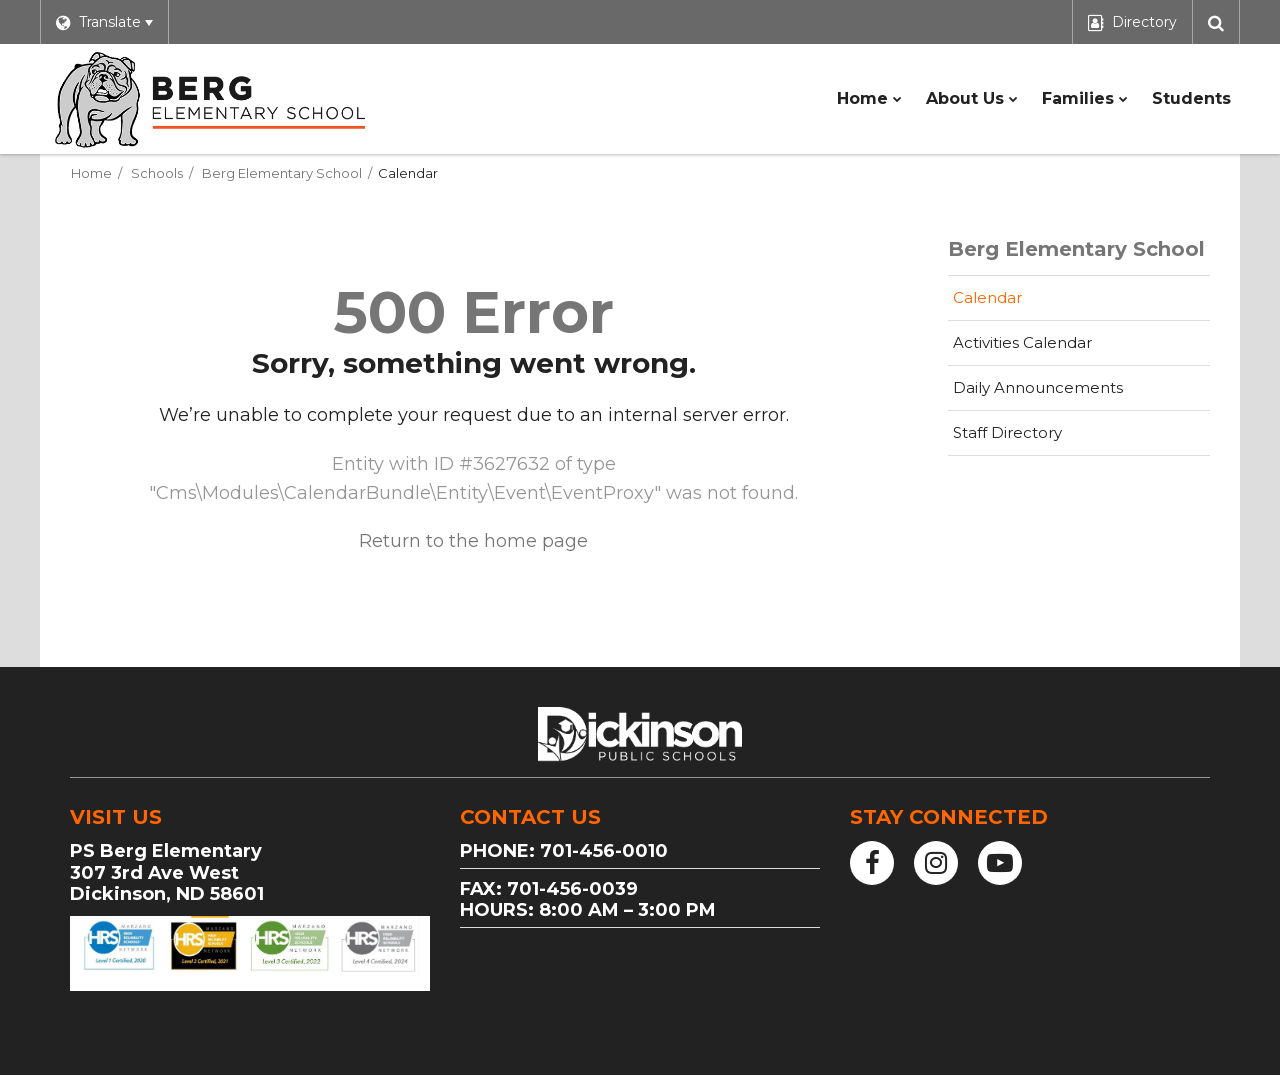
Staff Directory (1007, 432)
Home (91, 173)
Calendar (987, 297)
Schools (157, 173)
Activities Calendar (1054, 348)
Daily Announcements (1038, 387)
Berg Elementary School (282, 173)
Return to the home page (473, 541)
